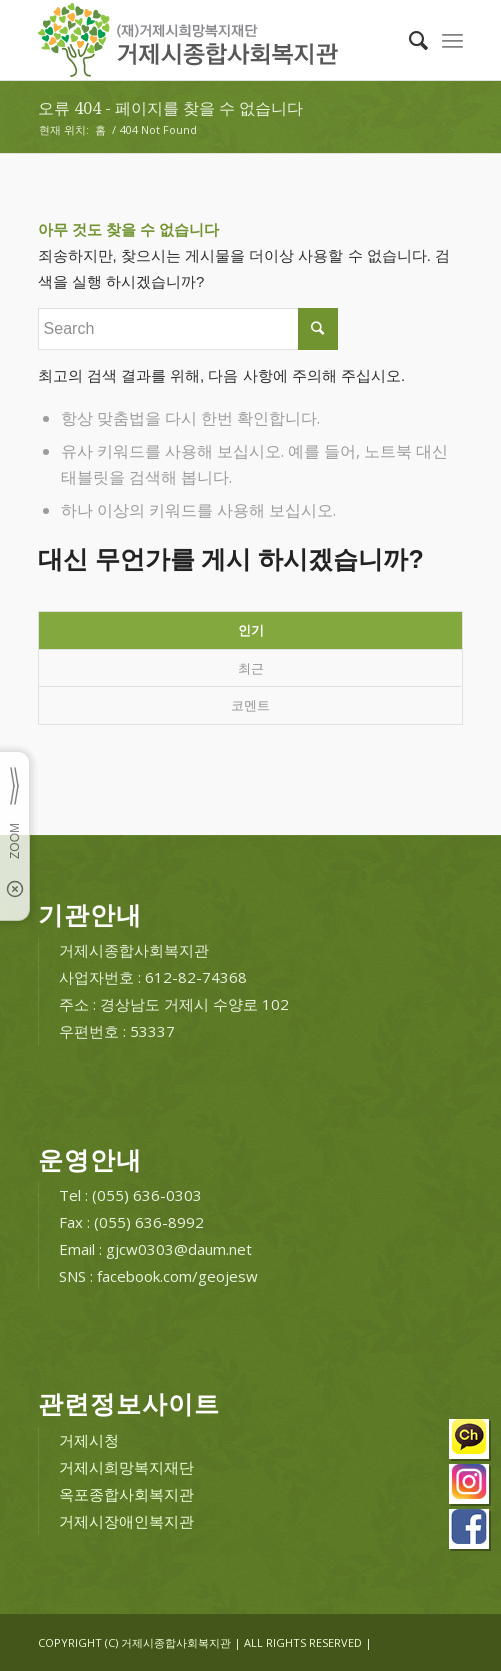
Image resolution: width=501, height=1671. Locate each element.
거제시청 (89, 1440)
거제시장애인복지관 (126, 1521)
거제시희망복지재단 (126, 1467)
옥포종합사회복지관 (126, 1494)
